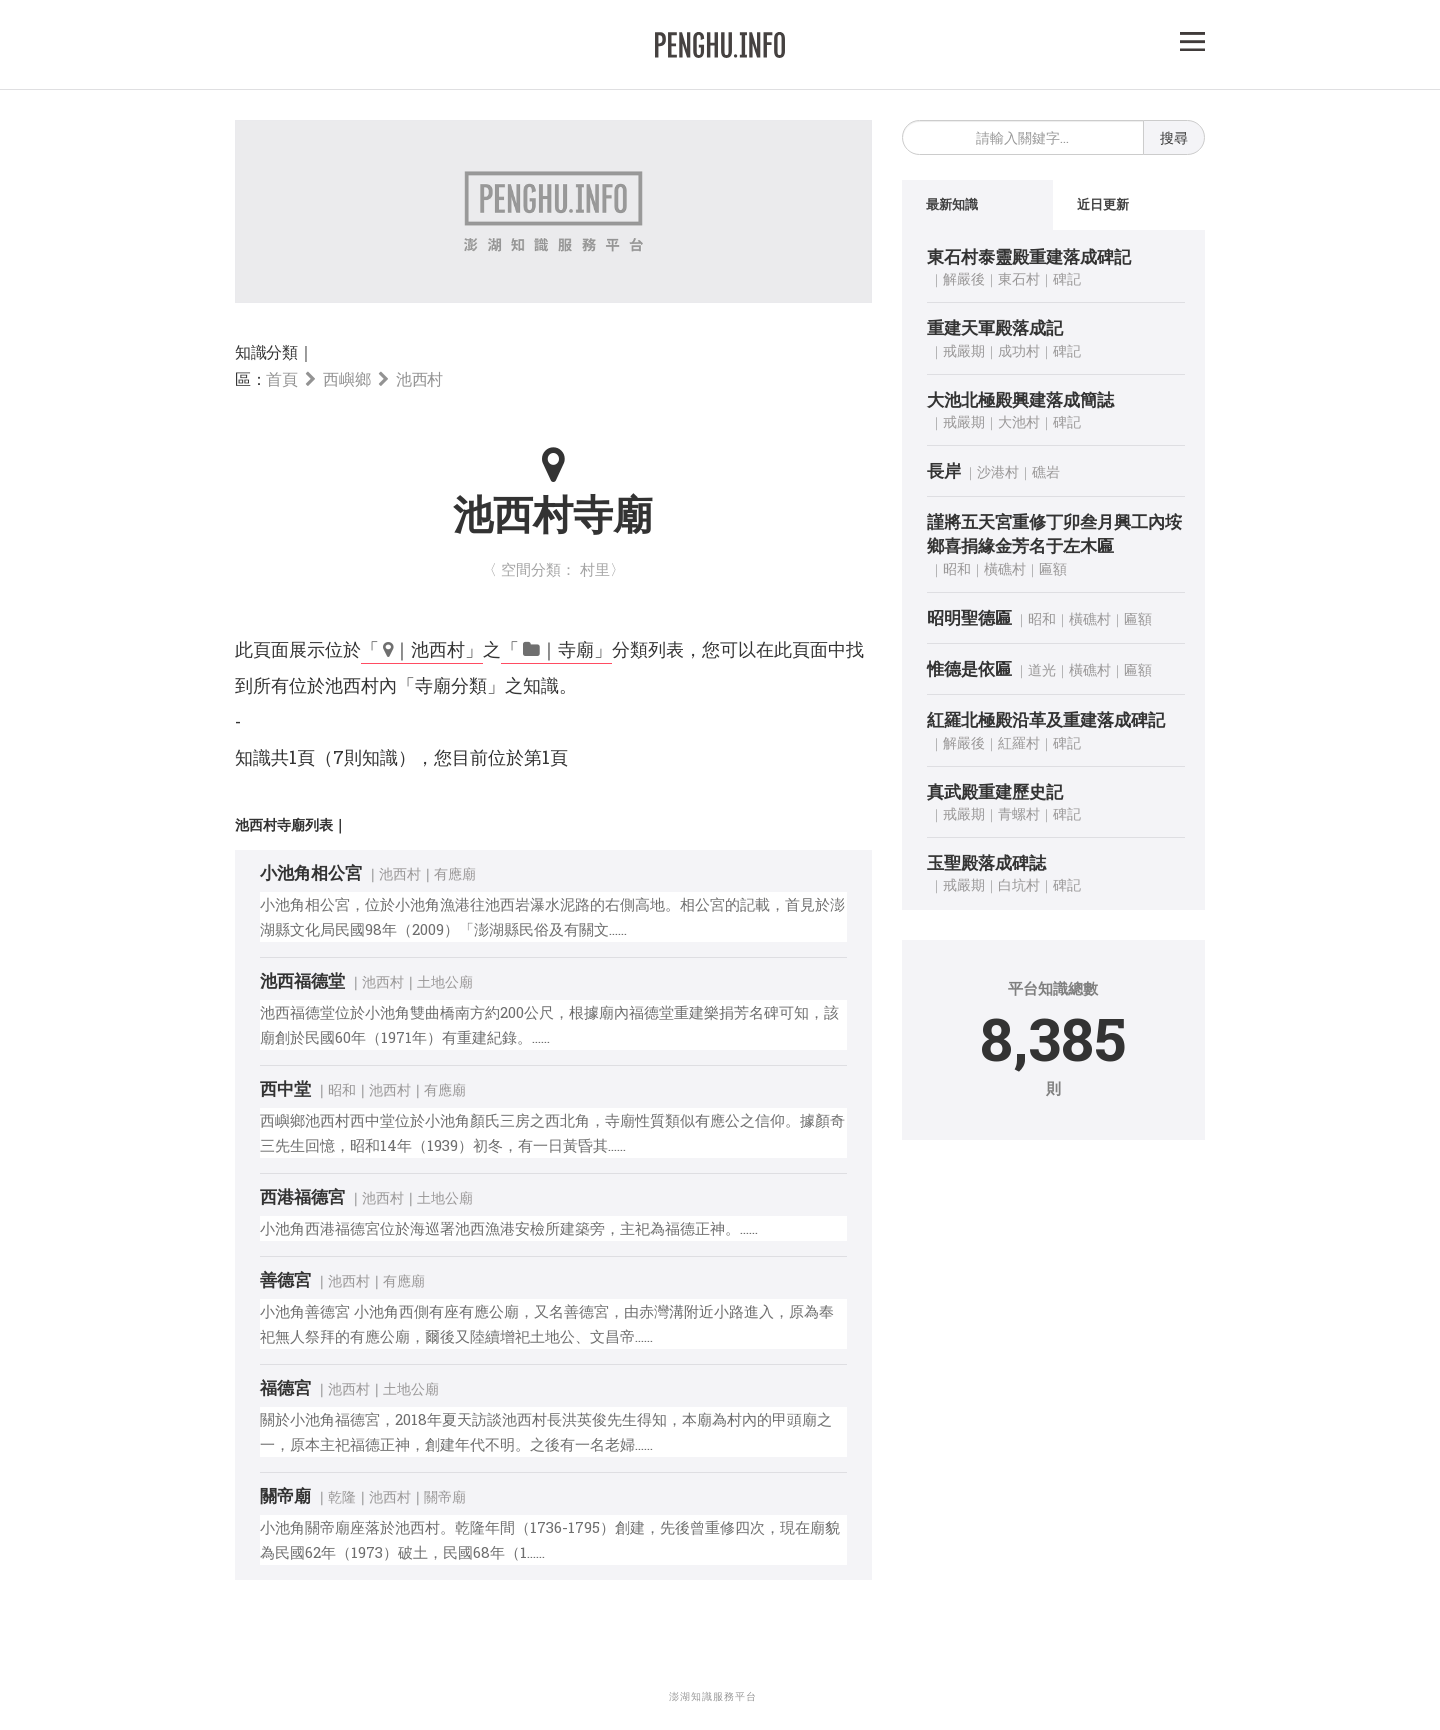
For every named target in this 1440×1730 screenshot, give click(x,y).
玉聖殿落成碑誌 (986, 863)
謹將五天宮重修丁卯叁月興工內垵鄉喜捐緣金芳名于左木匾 (1054, 534)
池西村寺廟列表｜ (291, 824)
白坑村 (1019, 885)
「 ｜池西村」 (422, 649)
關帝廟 (285, 1495)
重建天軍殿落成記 (995, 328)
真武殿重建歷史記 (995, 791)
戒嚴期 (964, 350)
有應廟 (455, 873)
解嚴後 (964, 279)
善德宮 (285, 1279)
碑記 (1067, 279)
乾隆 (342, 1496)
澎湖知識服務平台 (713, 1696)
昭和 (342, 1089)
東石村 (1019, 279)
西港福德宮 (302, 1196)
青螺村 (1019, 814)
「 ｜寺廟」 (556, 649)
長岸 (944, 471)
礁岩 (1046, 472)
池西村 (419, 378)
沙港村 (998, 472)
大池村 (1019, 422)
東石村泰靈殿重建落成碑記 (1029, 257)
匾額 (1053, 568)
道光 (1042, 670)
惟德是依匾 (969, 669)
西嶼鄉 (346, 378)
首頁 (281, 378)
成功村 (1019, 350)
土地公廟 (445, 981)
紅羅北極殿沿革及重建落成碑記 (1046, 720)
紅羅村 (1019, 742)
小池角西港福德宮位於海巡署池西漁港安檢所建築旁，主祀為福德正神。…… (509, 1228)
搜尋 (1174, 137)
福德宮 (285, 1387)
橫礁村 (1005, 568)
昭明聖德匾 (969, 617)
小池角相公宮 (311, 872)
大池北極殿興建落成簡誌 (1020, 399)
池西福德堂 (302, 980)
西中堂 (285, 1088)
